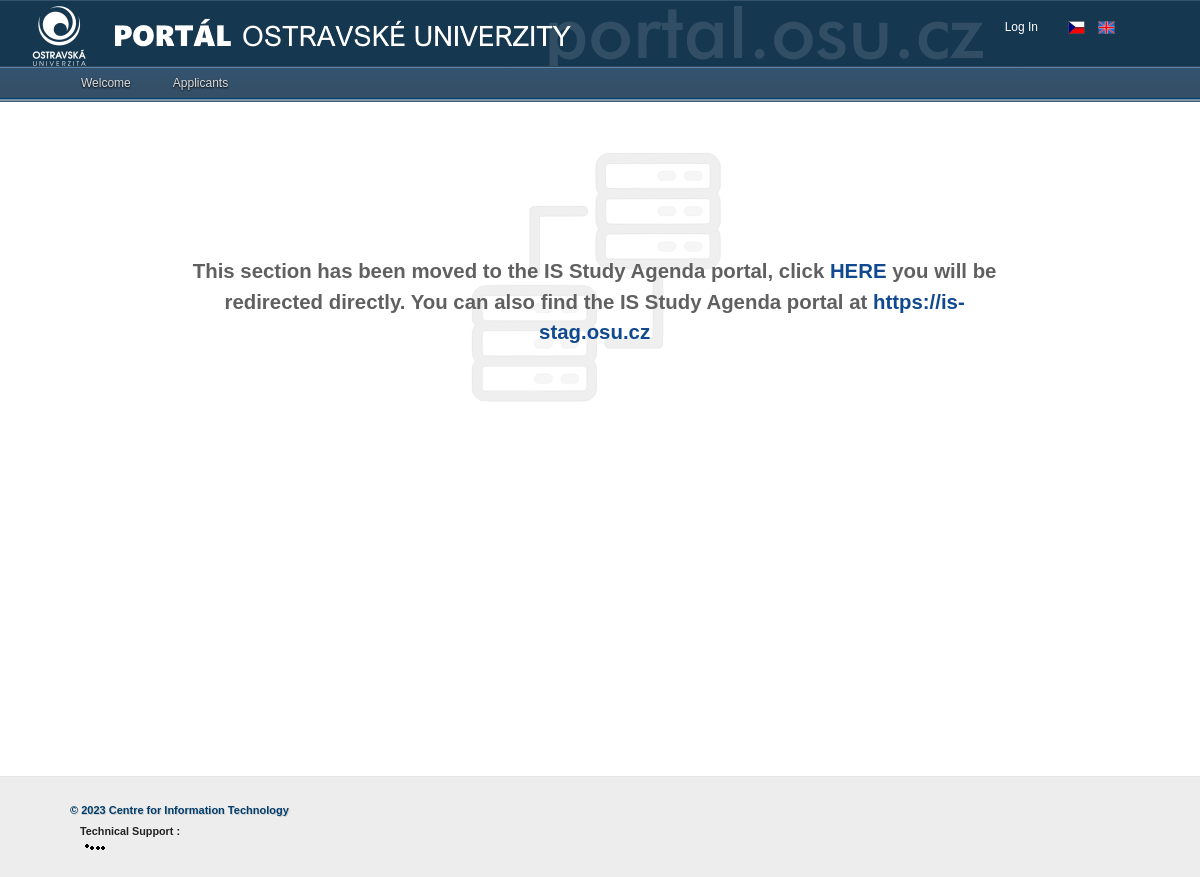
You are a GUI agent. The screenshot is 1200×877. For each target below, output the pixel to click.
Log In (1021, 27)
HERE (858, 271)
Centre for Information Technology (199, 810)
